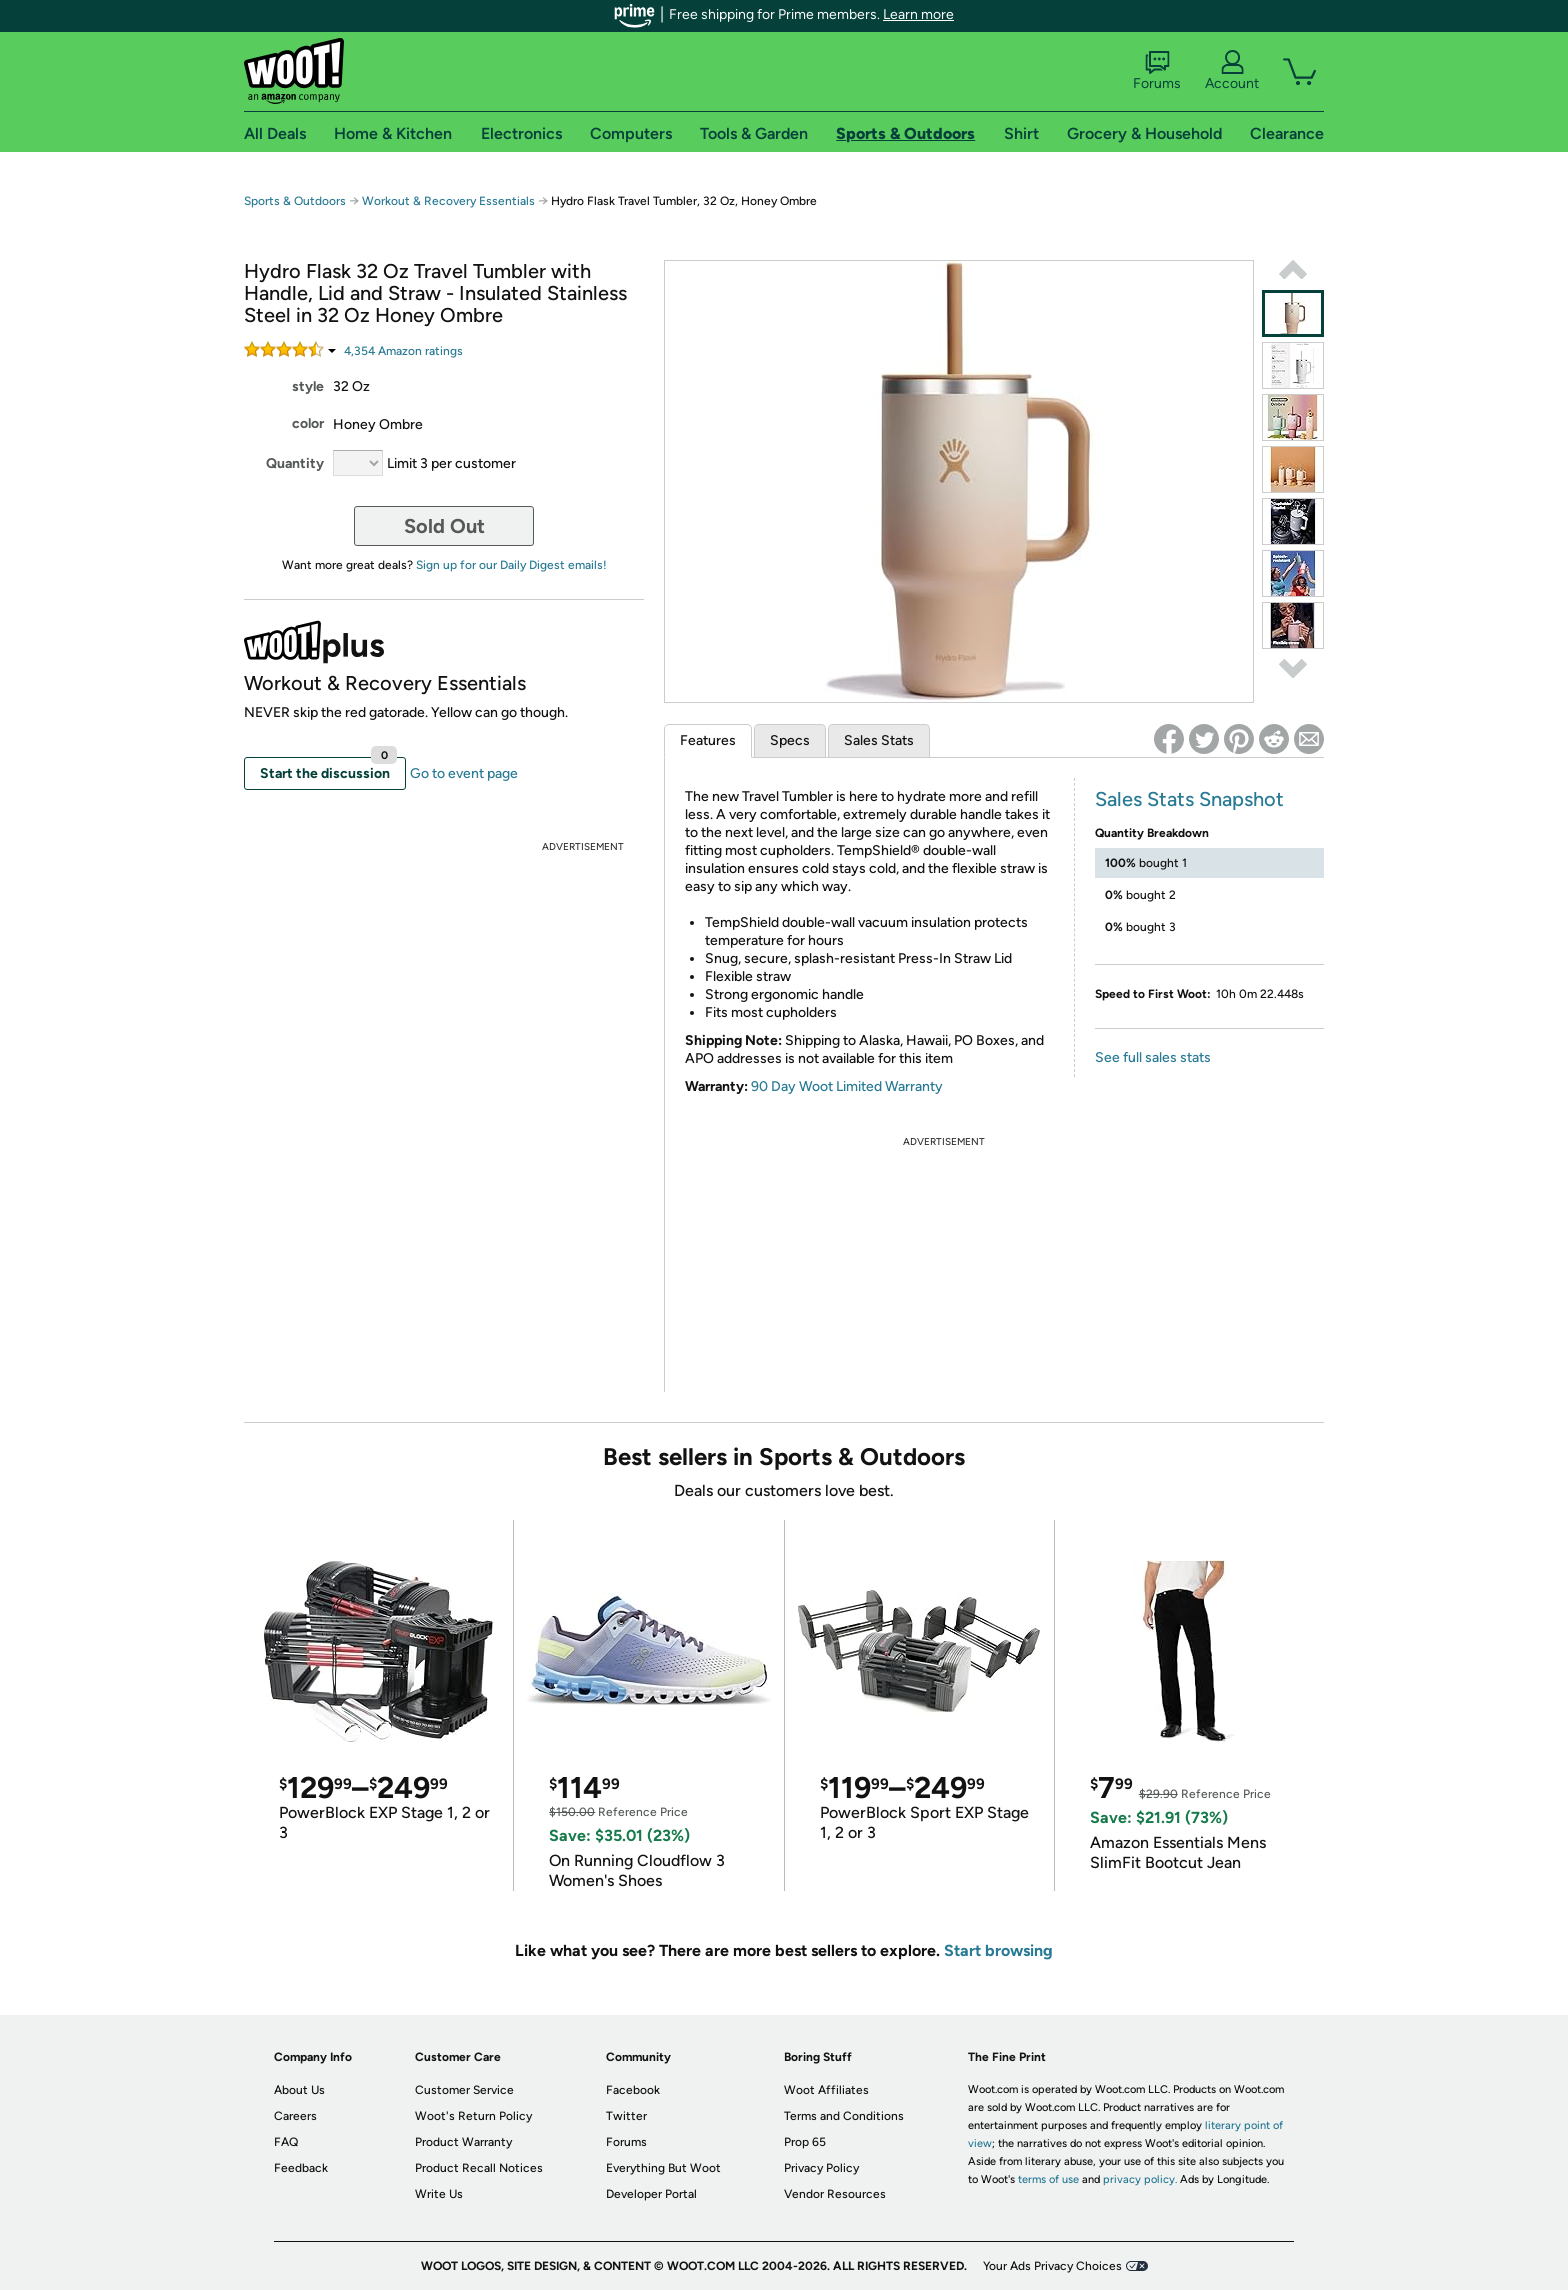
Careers (295, 2116)
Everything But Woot (663, 2168)
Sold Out (444, 526)
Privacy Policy (821, 2168)
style (308, 386)
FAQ (286, 2142)
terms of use (1048, 2179)
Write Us (439, 2194)
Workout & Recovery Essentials (448, 201)
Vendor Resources (835, 2194)
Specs (790, 740)
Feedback (301, 2168)
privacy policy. (1140, 2179)
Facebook (633, 2090)
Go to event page (464, 773)
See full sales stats (1153, 1057)
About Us (299, 2090)
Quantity (295, 463)
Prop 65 (805, 2142)
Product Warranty (463, 2142)
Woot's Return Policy (473, 2116)
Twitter (626, 2116)
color (308, 423)
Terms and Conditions (844, 2116)
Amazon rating (403, 351)
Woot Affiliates (826, 2090)
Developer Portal (651, 2194)
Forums (1157, 71)
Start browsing (998, 1950)
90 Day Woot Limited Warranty (847, 1086)
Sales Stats (879, 740)
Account (1232, 71)
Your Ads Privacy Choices (1052, 2266)
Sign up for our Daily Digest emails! (511, 565)
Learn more (918, 14)
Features (708, 740)
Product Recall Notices (479, 2168)
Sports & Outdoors (295, 201)
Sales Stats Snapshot (1189, 799)
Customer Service (464, 2090)
